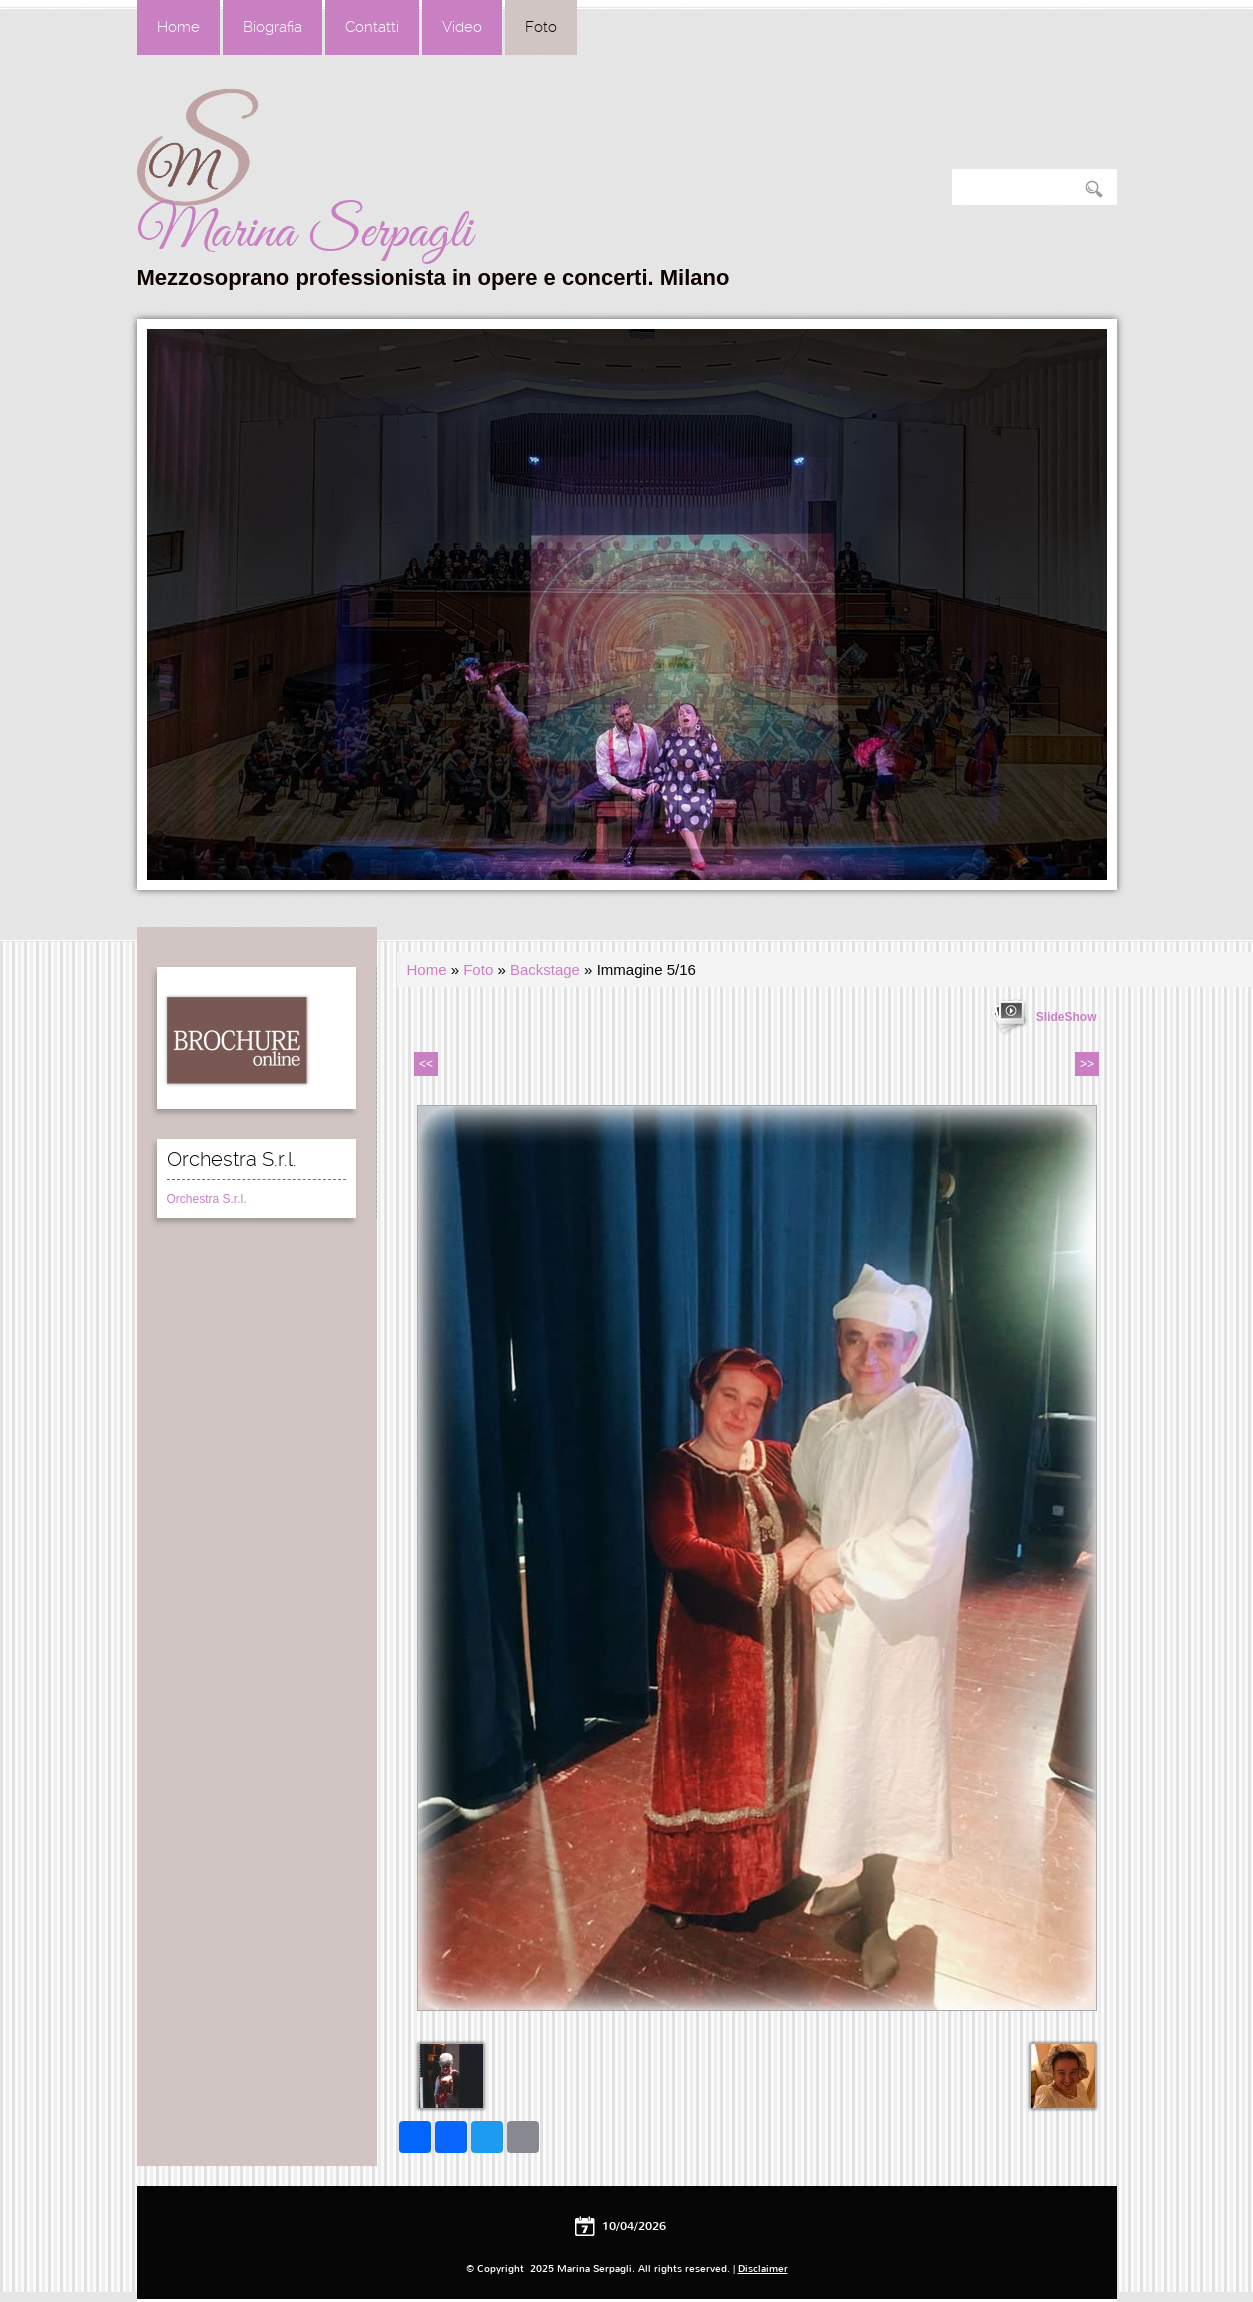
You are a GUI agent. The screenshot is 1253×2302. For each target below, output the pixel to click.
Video (462, 27)
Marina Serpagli (304, 233)
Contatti (372, 27)
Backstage (545, 969)
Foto (541, 27)
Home (178, 27)
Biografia (272, 27)
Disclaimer (763, 2268)
